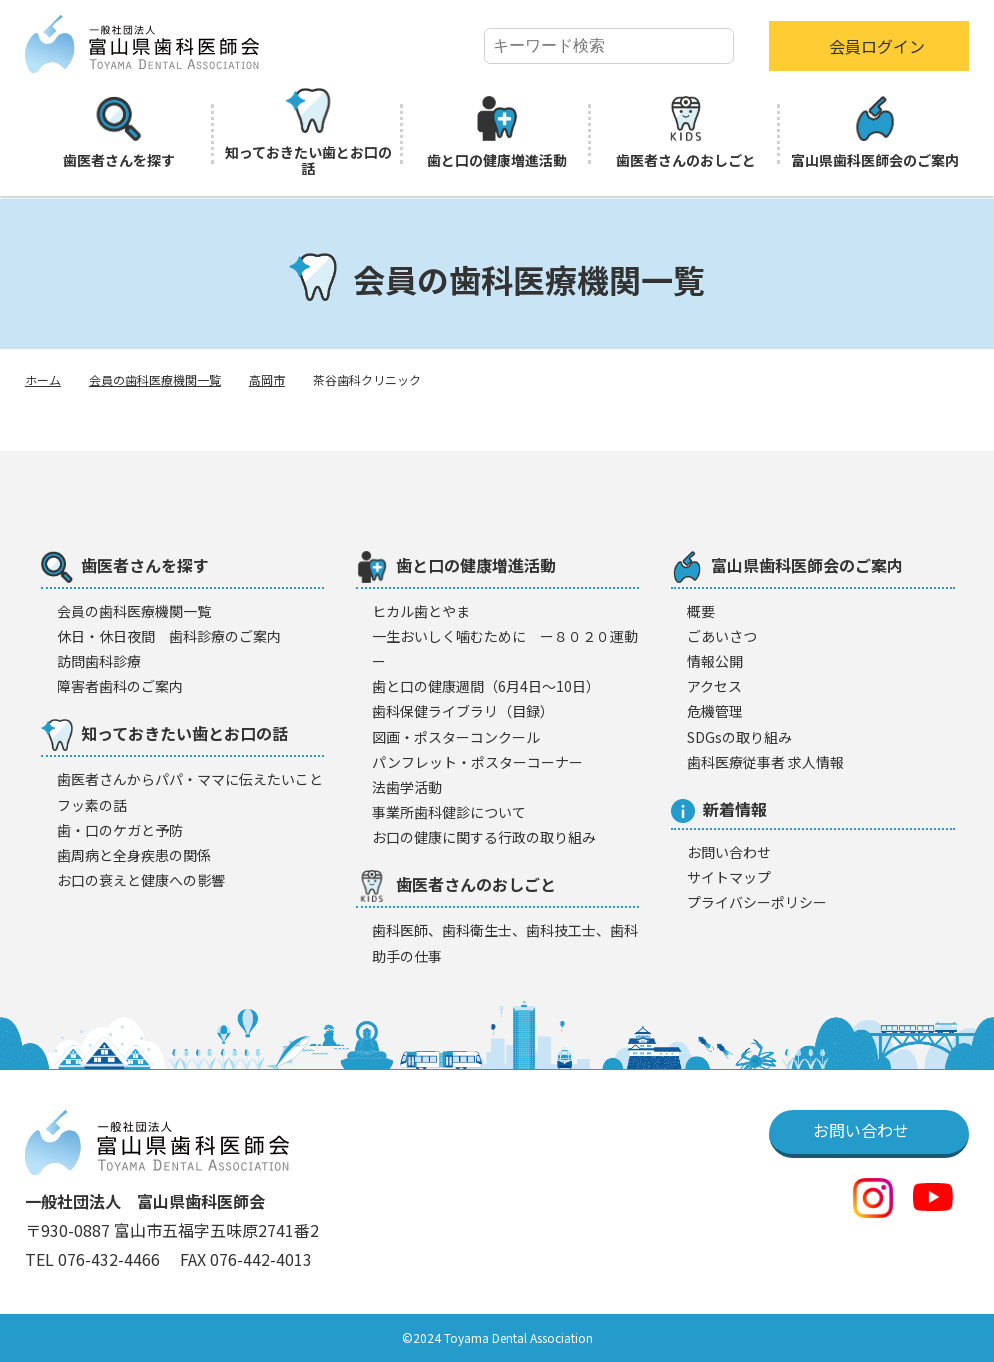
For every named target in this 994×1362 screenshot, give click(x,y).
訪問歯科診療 (99, 661)
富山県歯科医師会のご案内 (875, 133)
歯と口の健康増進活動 (497, 133)
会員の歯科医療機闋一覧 (134, 611)
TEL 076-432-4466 (94, 1259)
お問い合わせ (729, 852)
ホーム (43, 379)
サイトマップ (729, 877)
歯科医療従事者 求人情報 (765, 762)
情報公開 (715, 661)
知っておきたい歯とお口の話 (308, 133)
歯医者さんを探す (119, 133)
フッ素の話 (92, 805)
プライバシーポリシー (757, 902)
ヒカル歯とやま (421, 611)
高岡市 (267, 379)
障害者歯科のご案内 (120, 686)
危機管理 (715, 711)
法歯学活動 (407, 787)
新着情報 (719, 810)
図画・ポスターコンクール (456, 737)
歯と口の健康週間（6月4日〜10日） (486, 686)
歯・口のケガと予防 (120, 830)
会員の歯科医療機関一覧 (155, 379)
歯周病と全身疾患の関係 (134, 855)
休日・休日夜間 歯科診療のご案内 (169, 636)
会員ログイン (877, 46)
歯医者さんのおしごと (686, 133)
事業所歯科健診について (449, 812)
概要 (701, 611)
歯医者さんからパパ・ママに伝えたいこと (190, 779)
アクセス (714, 686)
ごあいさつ (722, 636)
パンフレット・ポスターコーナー (477, 762)
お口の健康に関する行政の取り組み (484, 837)
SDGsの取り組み (739, 737)
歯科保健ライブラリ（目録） (463, 711)
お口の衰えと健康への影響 (141, 880)
